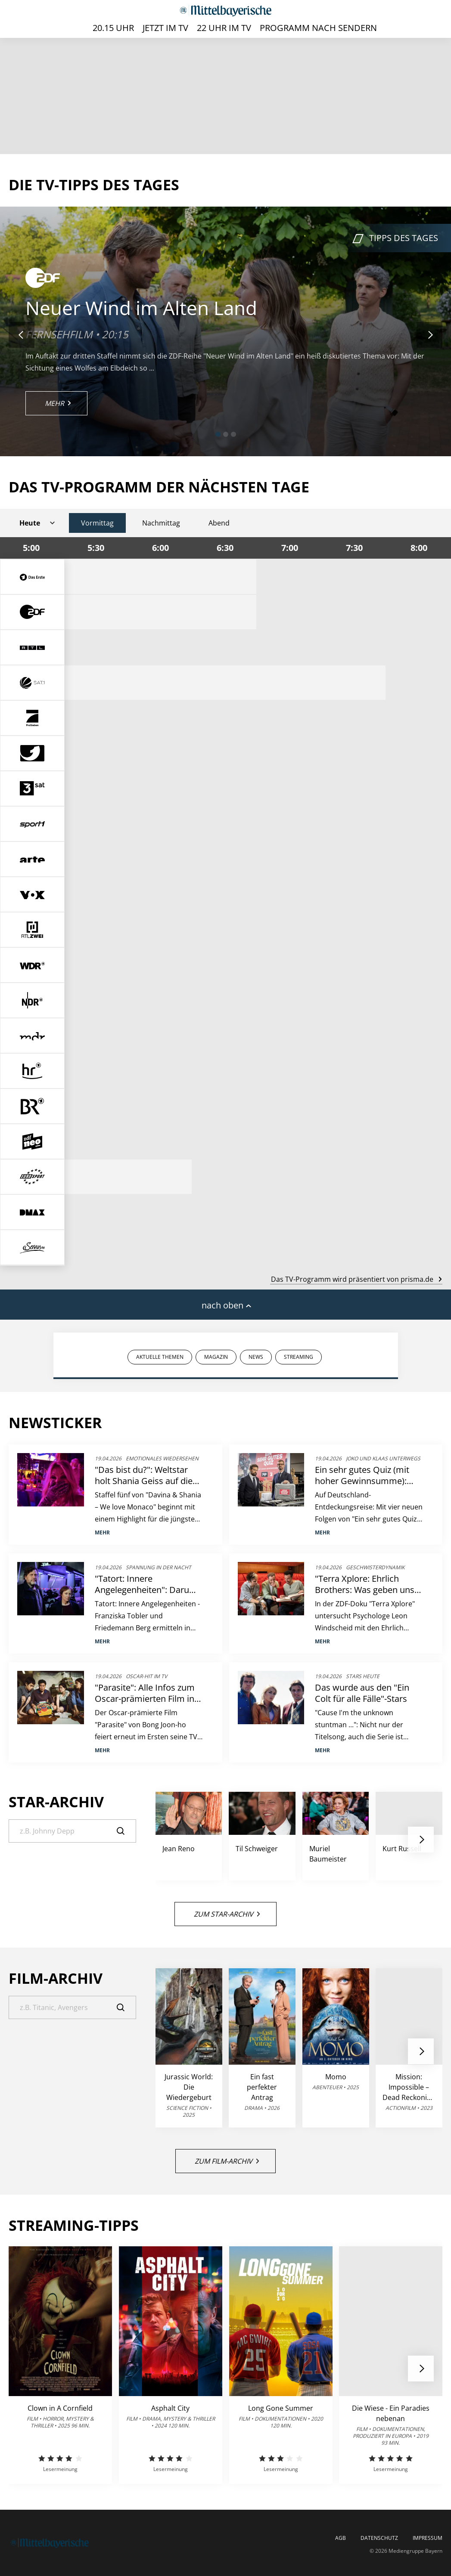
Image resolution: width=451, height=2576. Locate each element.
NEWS (256, 1357)
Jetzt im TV (165, 28)
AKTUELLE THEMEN (160, 1357)
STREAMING (298, 1357)
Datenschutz (379, 2538)
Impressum (427, 2538)
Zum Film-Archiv (227, 2161)
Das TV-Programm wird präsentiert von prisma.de (356, 1279)
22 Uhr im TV (224, 28)
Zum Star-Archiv (227, 1914)
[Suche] (72, 1831)
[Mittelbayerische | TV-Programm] (225, 10)
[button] (218, 434)
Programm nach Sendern (318, 28)
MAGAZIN (216, 1357)
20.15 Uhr (113, 28)
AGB (340, 2538)
